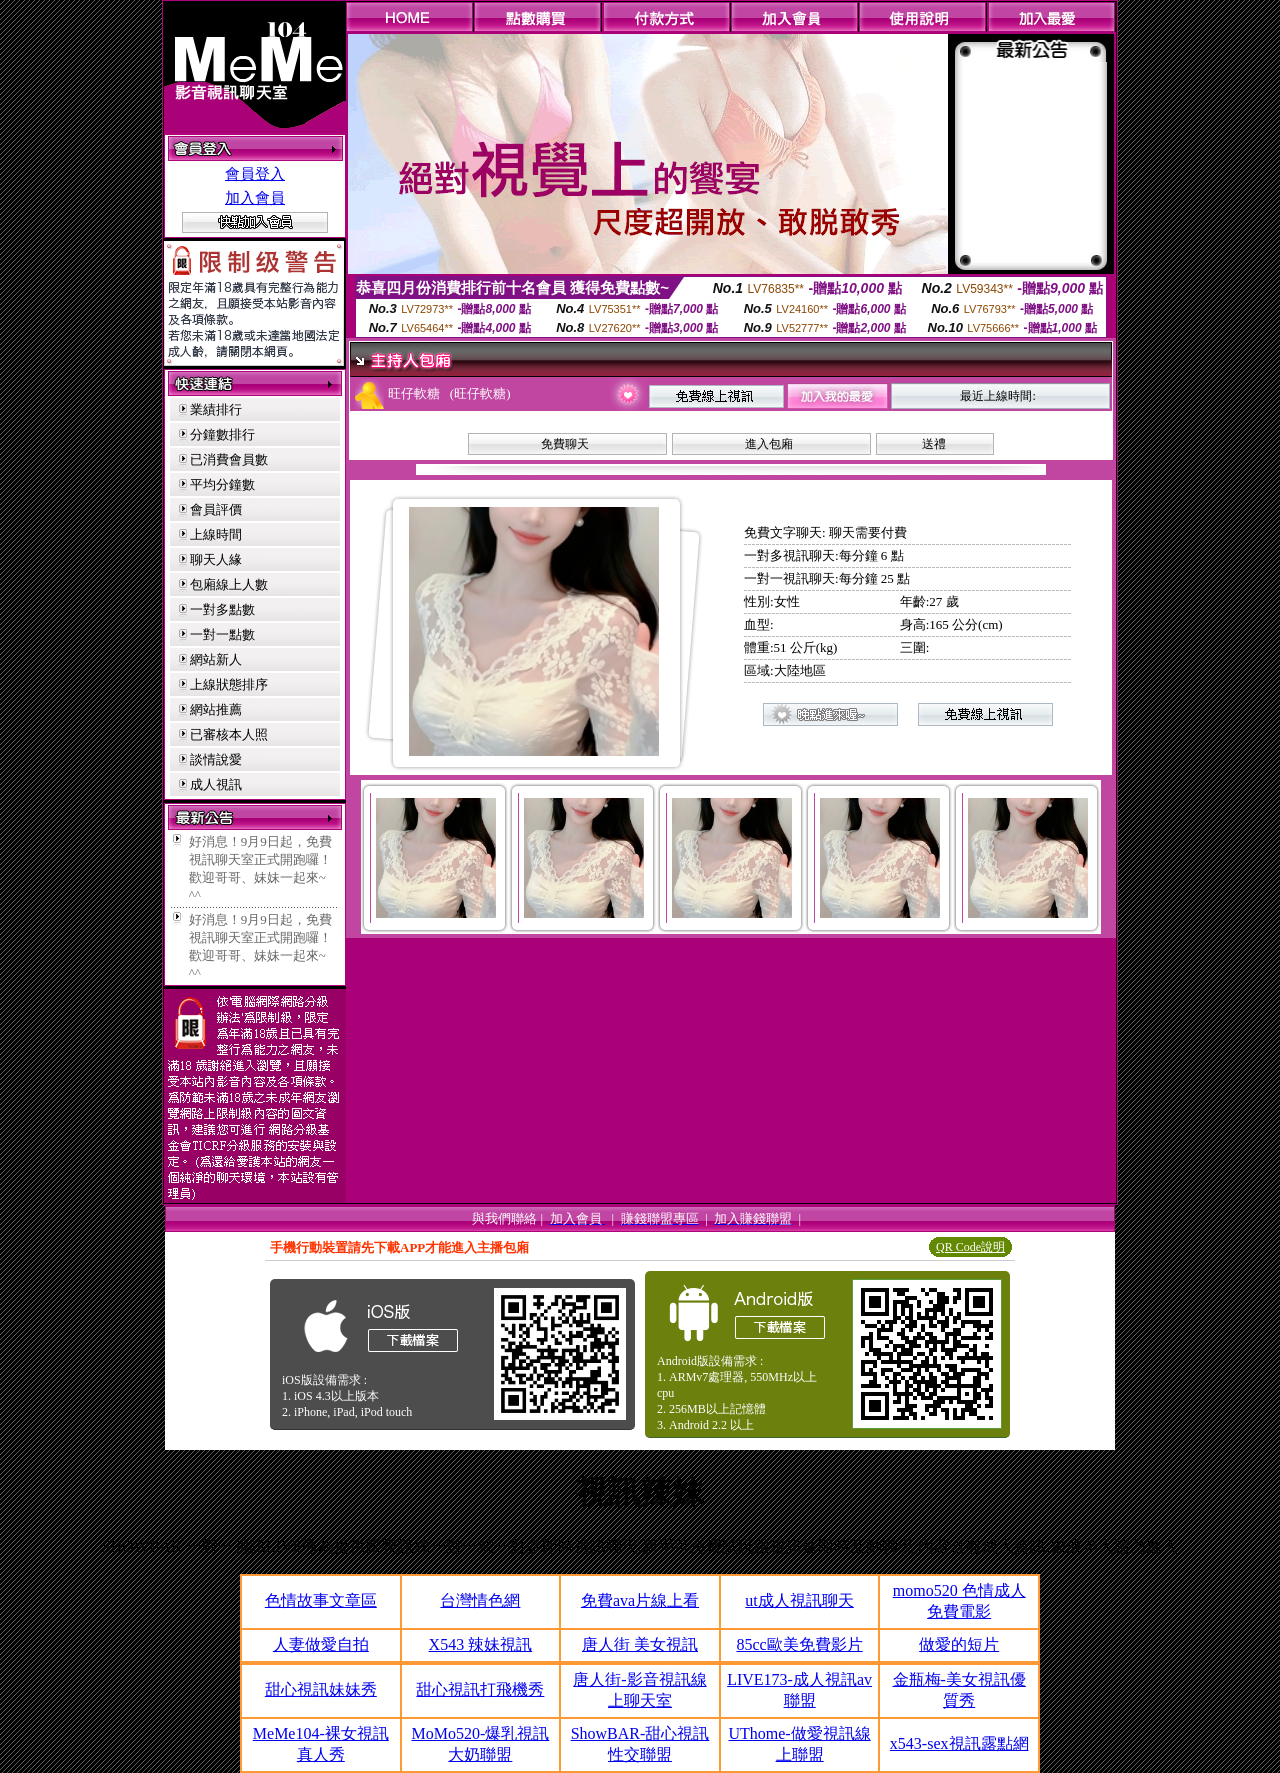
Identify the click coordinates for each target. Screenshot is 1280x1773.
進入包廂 (769, 444)
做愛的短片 (959, 1644)
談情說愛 (216, 759)
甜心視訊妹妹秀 (321, 1689)
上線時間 (216, 534)
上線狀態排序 (229, 684)
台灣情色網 (480, 1600)
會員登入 (255, 174)
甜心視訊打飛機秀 (480, 1689)
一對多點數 (222, 609)
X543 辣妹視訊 (481, 1644)
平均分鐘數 (222, 484)
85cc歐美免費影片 (799, 1644)
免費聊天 (565, 444)
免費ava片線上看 (640, 1600)
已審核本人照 (229, 734)
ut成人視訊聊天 (799, 1600)
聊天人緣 (216, 559)
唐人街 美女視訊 (640, 1644)
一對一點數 (222, 634)
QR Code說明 (970, 1247)
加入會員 (255, 198)
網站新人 (216, 659)
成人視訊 (216, 784)
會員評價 (216, 509)
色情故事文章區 (321, 1600)
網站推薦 (216, 709)
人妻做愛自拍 (321, 1644)
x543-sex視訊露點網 (959, 1743)
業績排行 (216, 409)
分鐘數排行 (222, 434)
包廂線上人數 (229, 584)
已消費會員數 (229, 459)
